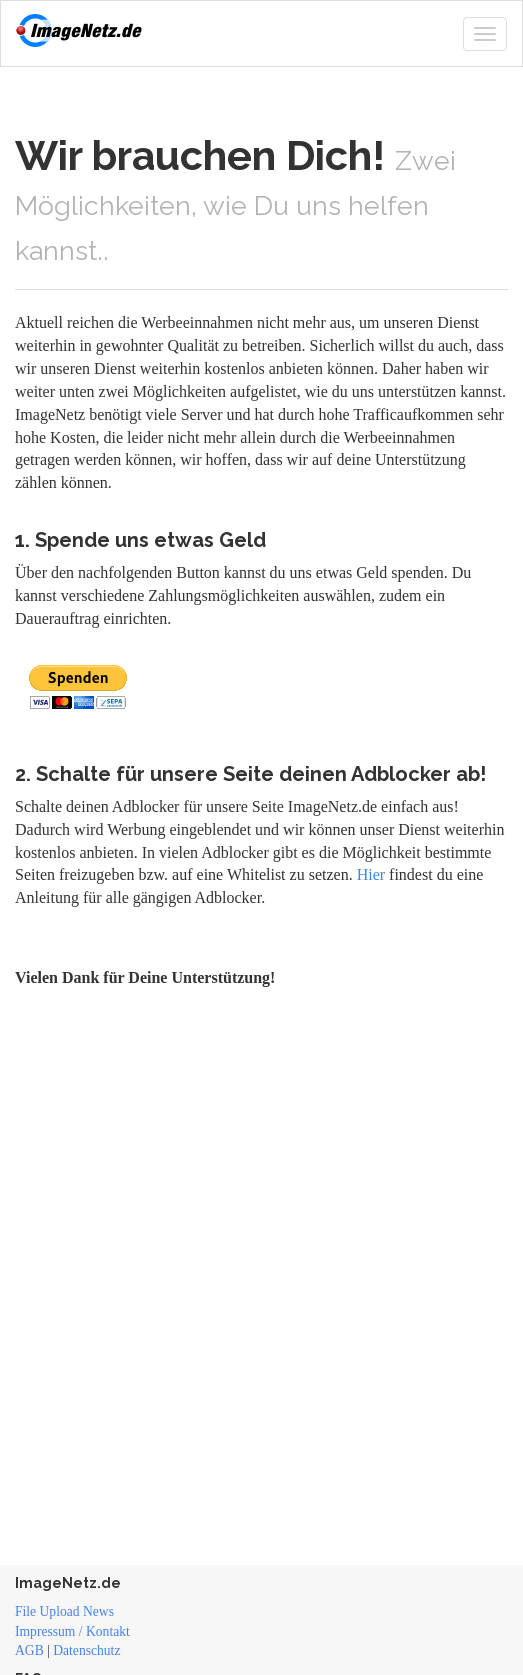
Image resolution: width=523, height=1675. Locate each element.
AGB (29, 1650)
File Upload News (64, 1611)
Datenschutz (86, 1650)
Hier (371, 874)
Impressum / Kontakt (72, 1631)
